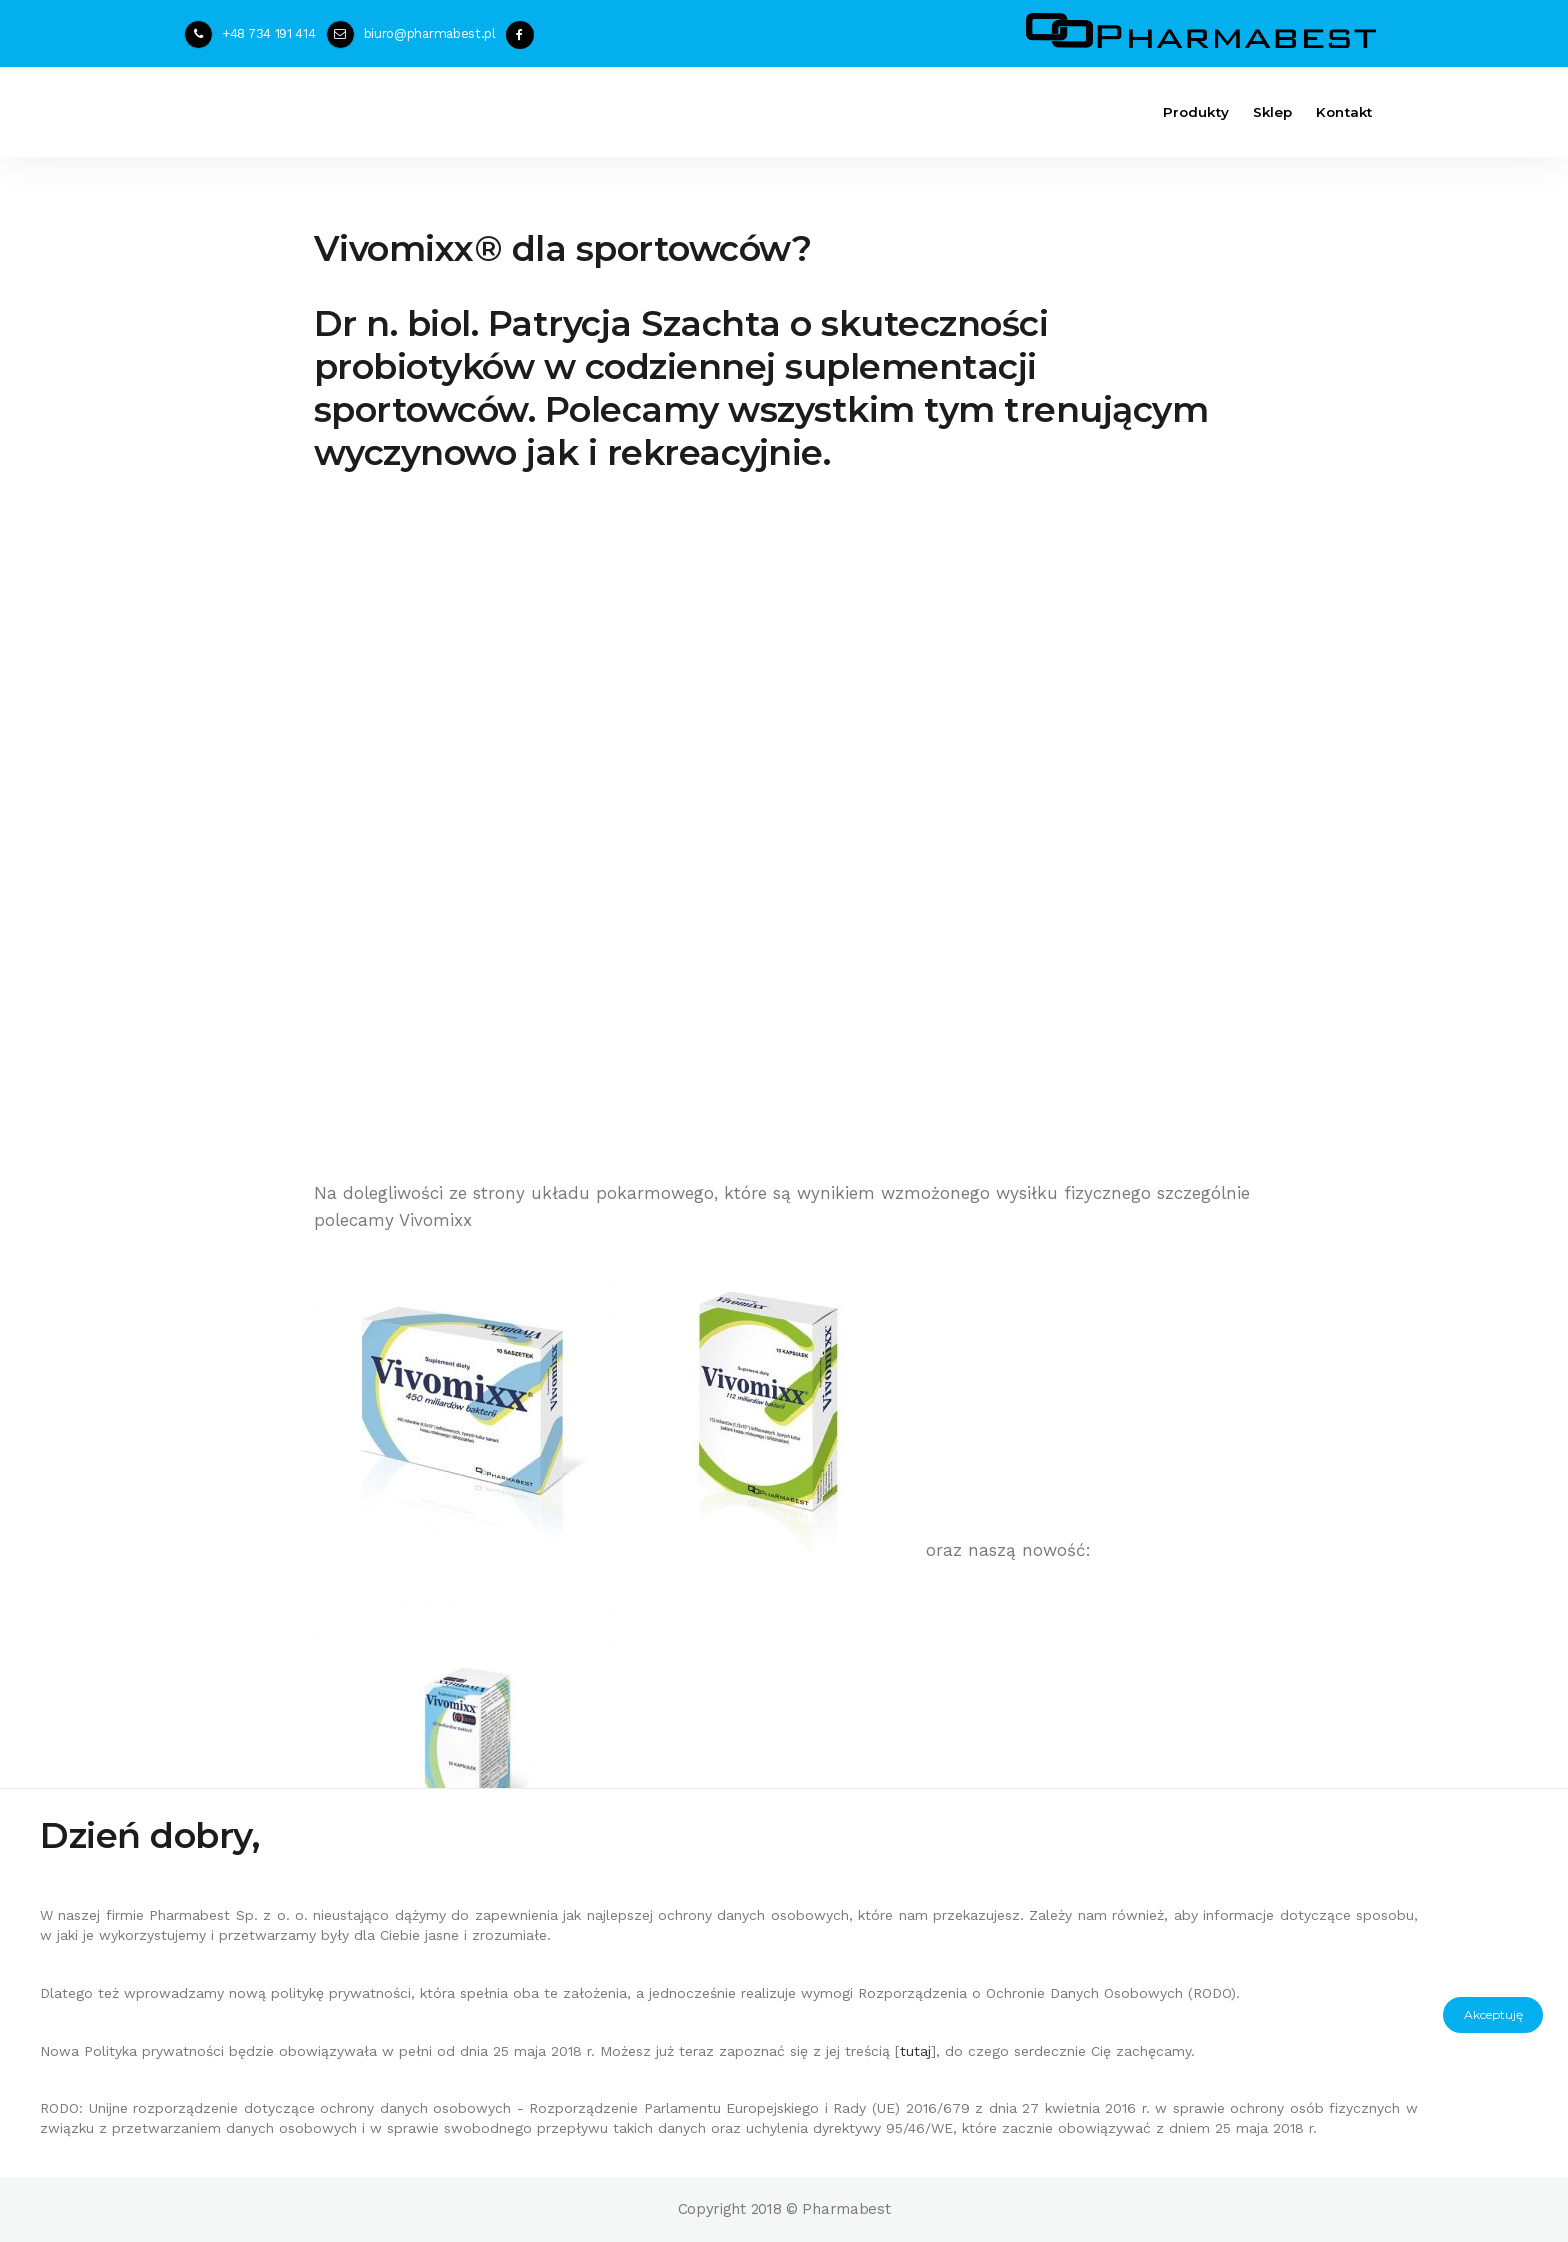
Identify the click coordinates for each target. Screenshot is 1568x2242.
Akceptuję (1493, 2014)
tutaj (915, 2051)
